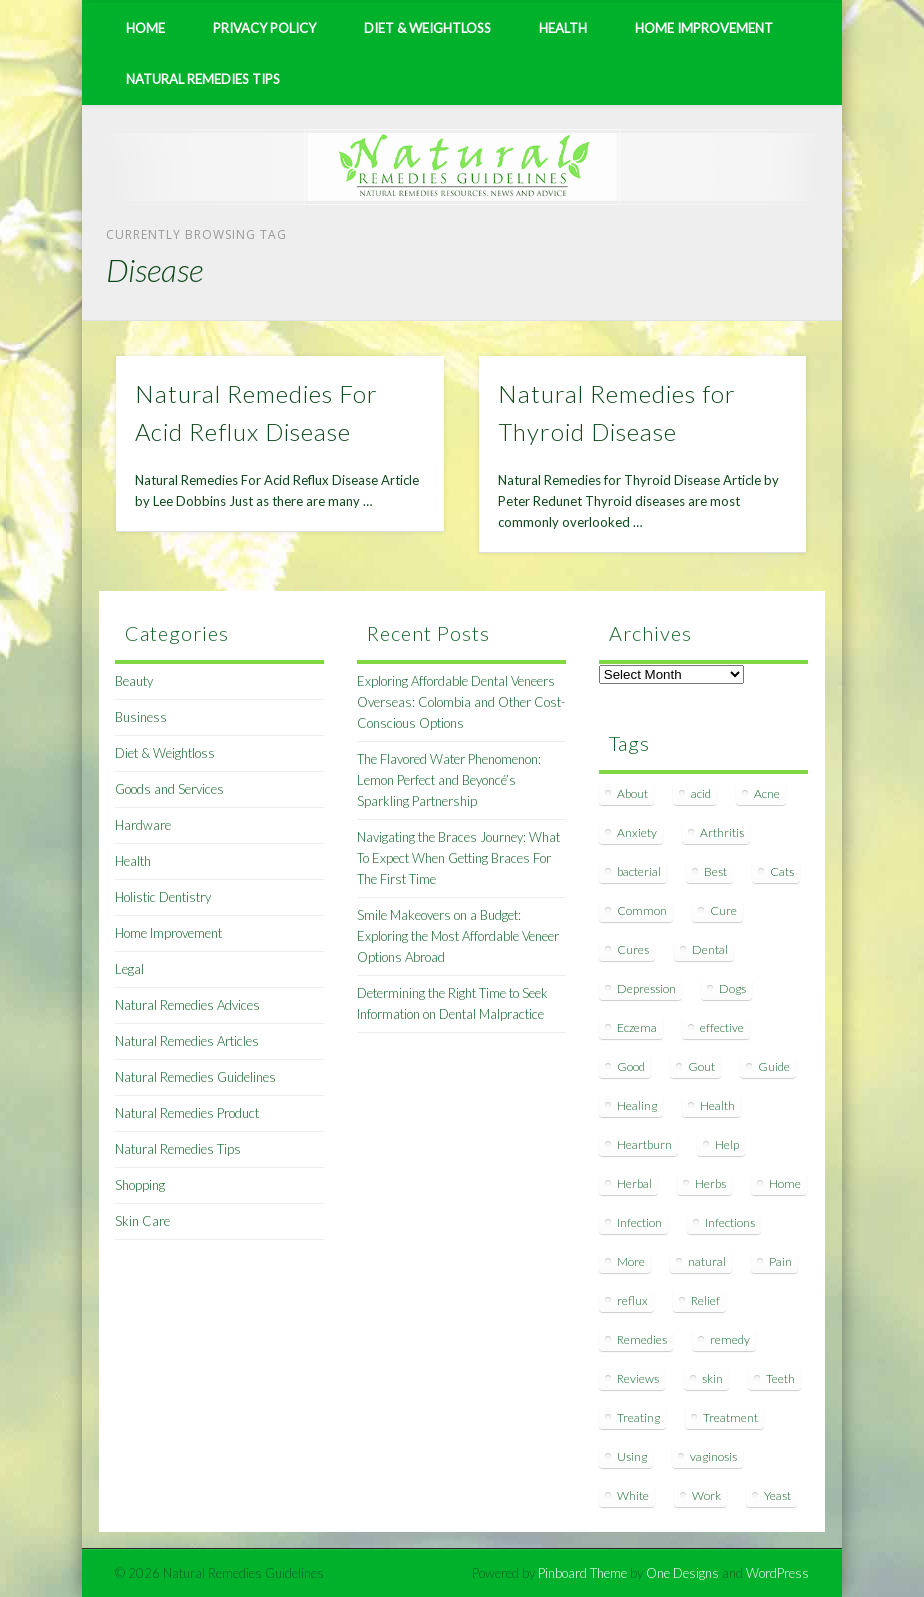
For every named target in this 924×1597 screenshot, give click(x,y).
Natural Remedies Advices (187, 1005)
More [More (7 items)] (631, 1261)
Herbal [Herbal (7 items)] (634, 1183)
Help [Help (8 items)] (727, 1144)
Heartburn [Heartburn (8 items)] (644, 1144)
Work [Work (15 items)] (706, 1495)
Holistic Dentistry (163, 897)
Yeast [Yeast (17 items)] (777, 1495)
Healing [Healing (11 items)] (637, 1105)
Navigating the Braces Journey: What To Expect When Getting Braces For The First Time (458, 858)
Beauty (134, 681)
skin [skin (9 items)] (712, 1378)
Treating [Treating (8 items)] (638, 1417)
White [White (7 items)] (633, 1495)
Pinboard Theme (582, 1573)
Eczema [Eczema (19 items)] (637, 1027)
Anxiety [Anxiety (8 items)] (637, 832)
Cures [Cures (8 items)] (633, 949)
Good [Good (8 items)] (631, 1066)
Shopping (140, 1185)
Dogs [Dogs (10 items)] (732, 988)
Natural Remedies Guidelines (195, 1077)
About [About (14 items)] (632, 793)
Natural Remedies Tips (203, 79)
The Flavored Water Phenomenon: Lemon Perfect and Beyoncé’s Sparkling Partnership (449, 780)
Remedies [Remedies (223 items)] (642, 1339)
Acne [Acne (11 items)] (767, 793)
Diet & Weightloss (427, 28)
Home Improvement (704, 28)
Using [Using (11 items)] (632, 1456)
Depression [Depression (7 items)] (646, 988)
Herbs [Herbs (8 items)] (710, 1183)
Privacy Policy (264, 28)
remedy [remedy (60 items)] (730, 1339)
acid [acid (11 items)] (701, 793)
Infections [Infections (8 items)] (730, 1222)
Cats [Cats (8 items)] (782, 871)
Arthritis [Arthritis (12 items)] (722, 832)
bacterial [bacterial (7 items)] (639, 871)
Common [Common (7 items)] (642, 910)
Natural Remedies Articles (187, 1041)
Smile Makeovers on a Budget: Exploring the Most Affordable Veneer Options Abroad (458, 936)
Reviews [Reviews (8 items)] (638, 1378)
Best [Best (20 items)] (715, 871)
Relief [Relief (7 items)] (705, 1300)
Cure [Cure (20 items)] (723, 910)
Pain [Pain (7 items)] (780, 1261)
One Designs (682, 1573)
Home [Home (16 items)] (785, 1183)
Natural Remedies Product (187, 1113)
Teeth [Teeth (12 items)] (780, 1378)
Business (141, 717)
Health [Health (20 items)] (717, 1105)
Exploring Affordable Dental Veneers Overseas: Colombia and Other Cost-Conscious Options (461, 702)
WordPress (777, 1573)
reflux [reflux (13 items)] (632, 1300)
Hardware (143, 825)
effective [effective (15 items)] (722, 1027)
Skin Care (142, 1221)
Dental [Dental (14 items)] (710, 949)
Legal (129, 969)
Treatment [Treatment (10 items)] (730, 1417)
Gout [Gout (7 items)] (701, 1066)
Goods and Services (169, 789)
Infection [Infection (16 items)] (639, 1222)
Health (563, 28)
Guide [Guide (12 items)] (774, 1066)
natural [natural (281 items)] (707, 1261)
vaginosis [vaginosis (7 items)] (713, 1456)
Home (145, 28)
